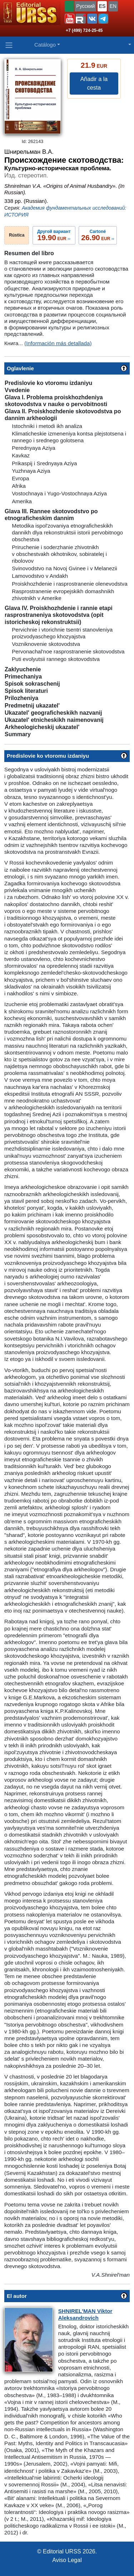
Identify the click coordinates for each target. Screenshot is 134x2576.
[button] (70, 19)
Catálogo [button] (45, 45)
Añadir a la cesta (94, 83)
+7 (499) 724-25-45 (84, 30)
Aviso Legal (66, 2560)
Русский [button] (85, 6)
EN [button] (113, 6)
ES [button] (102, 6)
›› (54, 235)
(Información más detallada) (57, 343)
